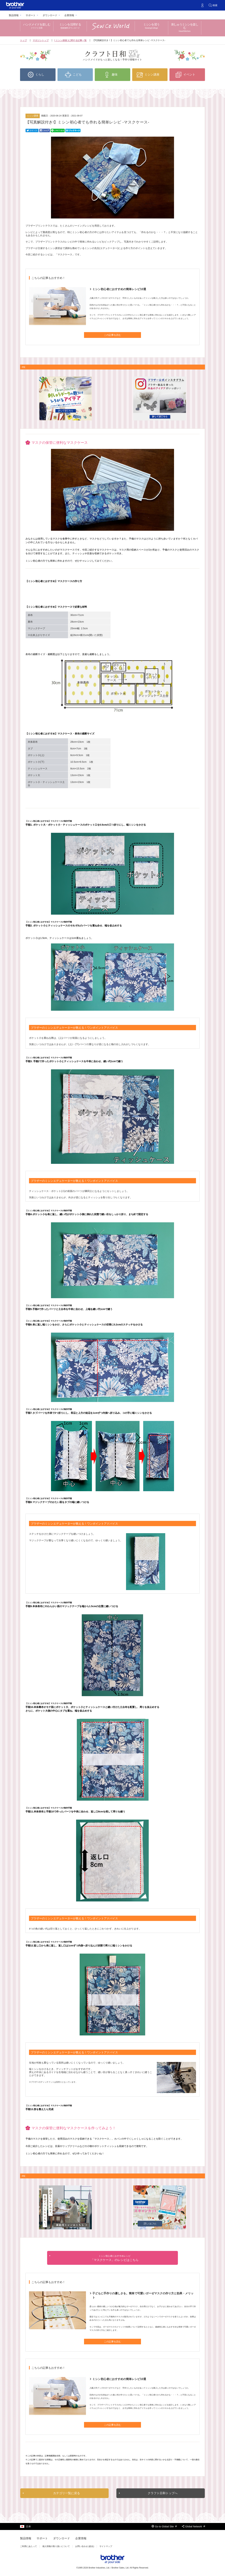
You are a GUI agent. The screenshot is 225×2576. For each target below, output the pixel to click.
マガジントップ (41, 40)
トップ (23, 40)
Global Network (193, 2526)
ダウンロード (50, 15)
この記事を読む (112, 335)
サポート (31, 15)
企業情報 (69, 15)
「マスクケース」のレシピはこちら (115, 2258)
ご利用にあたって (28, 2546)
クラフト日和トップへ (163, 2493)
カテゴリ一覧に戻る (66, 2493)
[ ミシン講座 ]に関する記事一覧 (70, 40)
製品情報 (14, 15)
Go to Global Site (164, 2526)
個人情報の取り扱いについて (56, 2546)
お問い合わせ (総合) (84, 2546)
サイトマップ (105, 2546)
